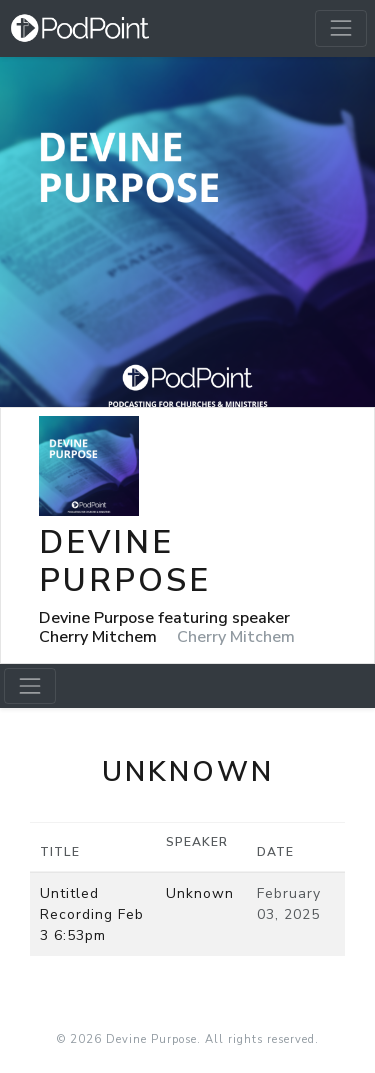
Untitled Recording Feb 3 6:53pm (92, 914)
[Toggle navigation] (341, 28)
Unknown (200, 893)
